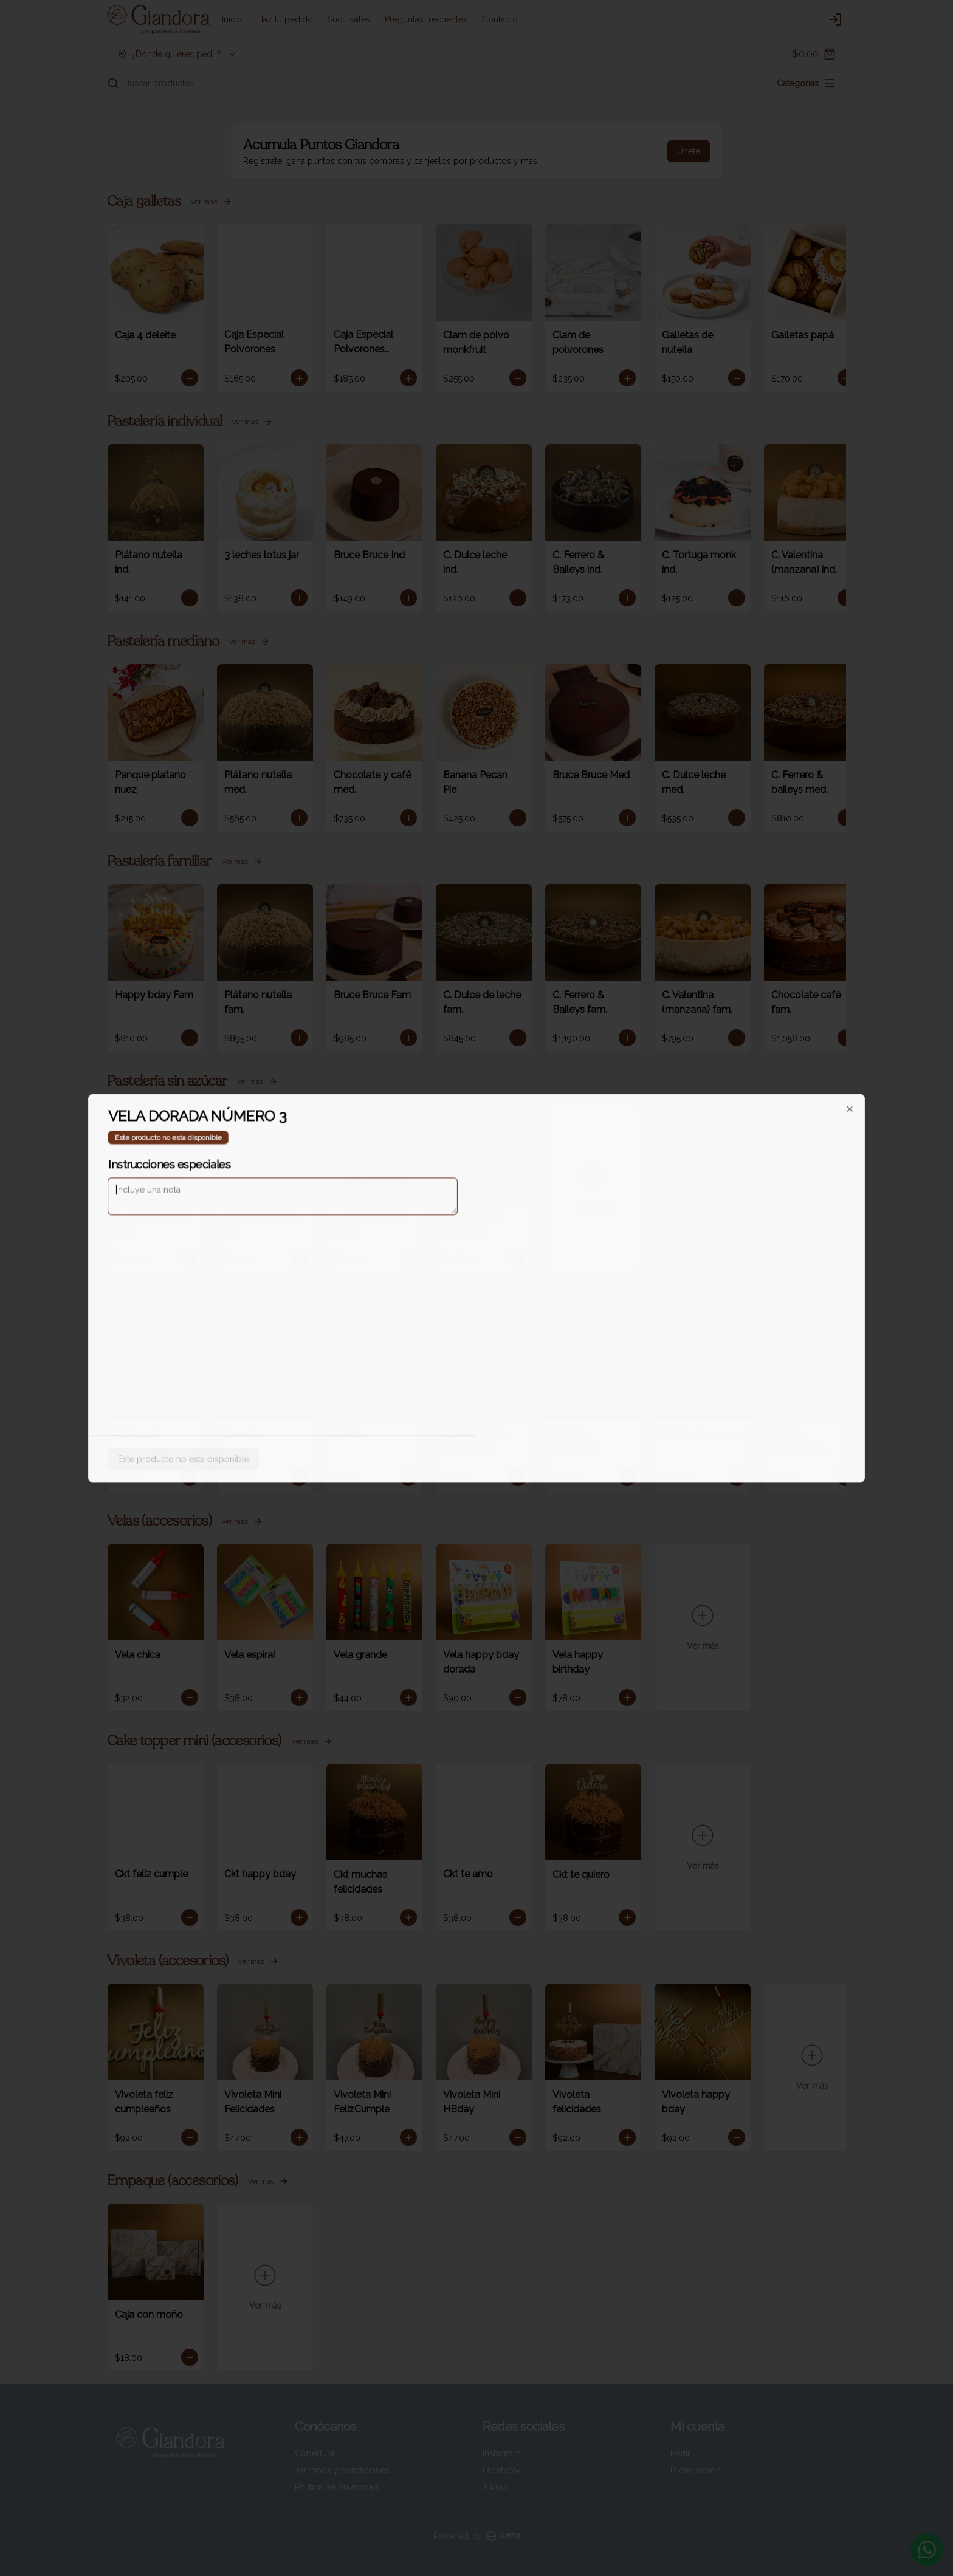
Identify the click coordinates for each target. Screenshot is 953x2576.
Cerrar (476, 1375)
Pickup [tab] (545, 1232)
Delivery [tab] (407, 1232)
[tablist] (476, 1232)
